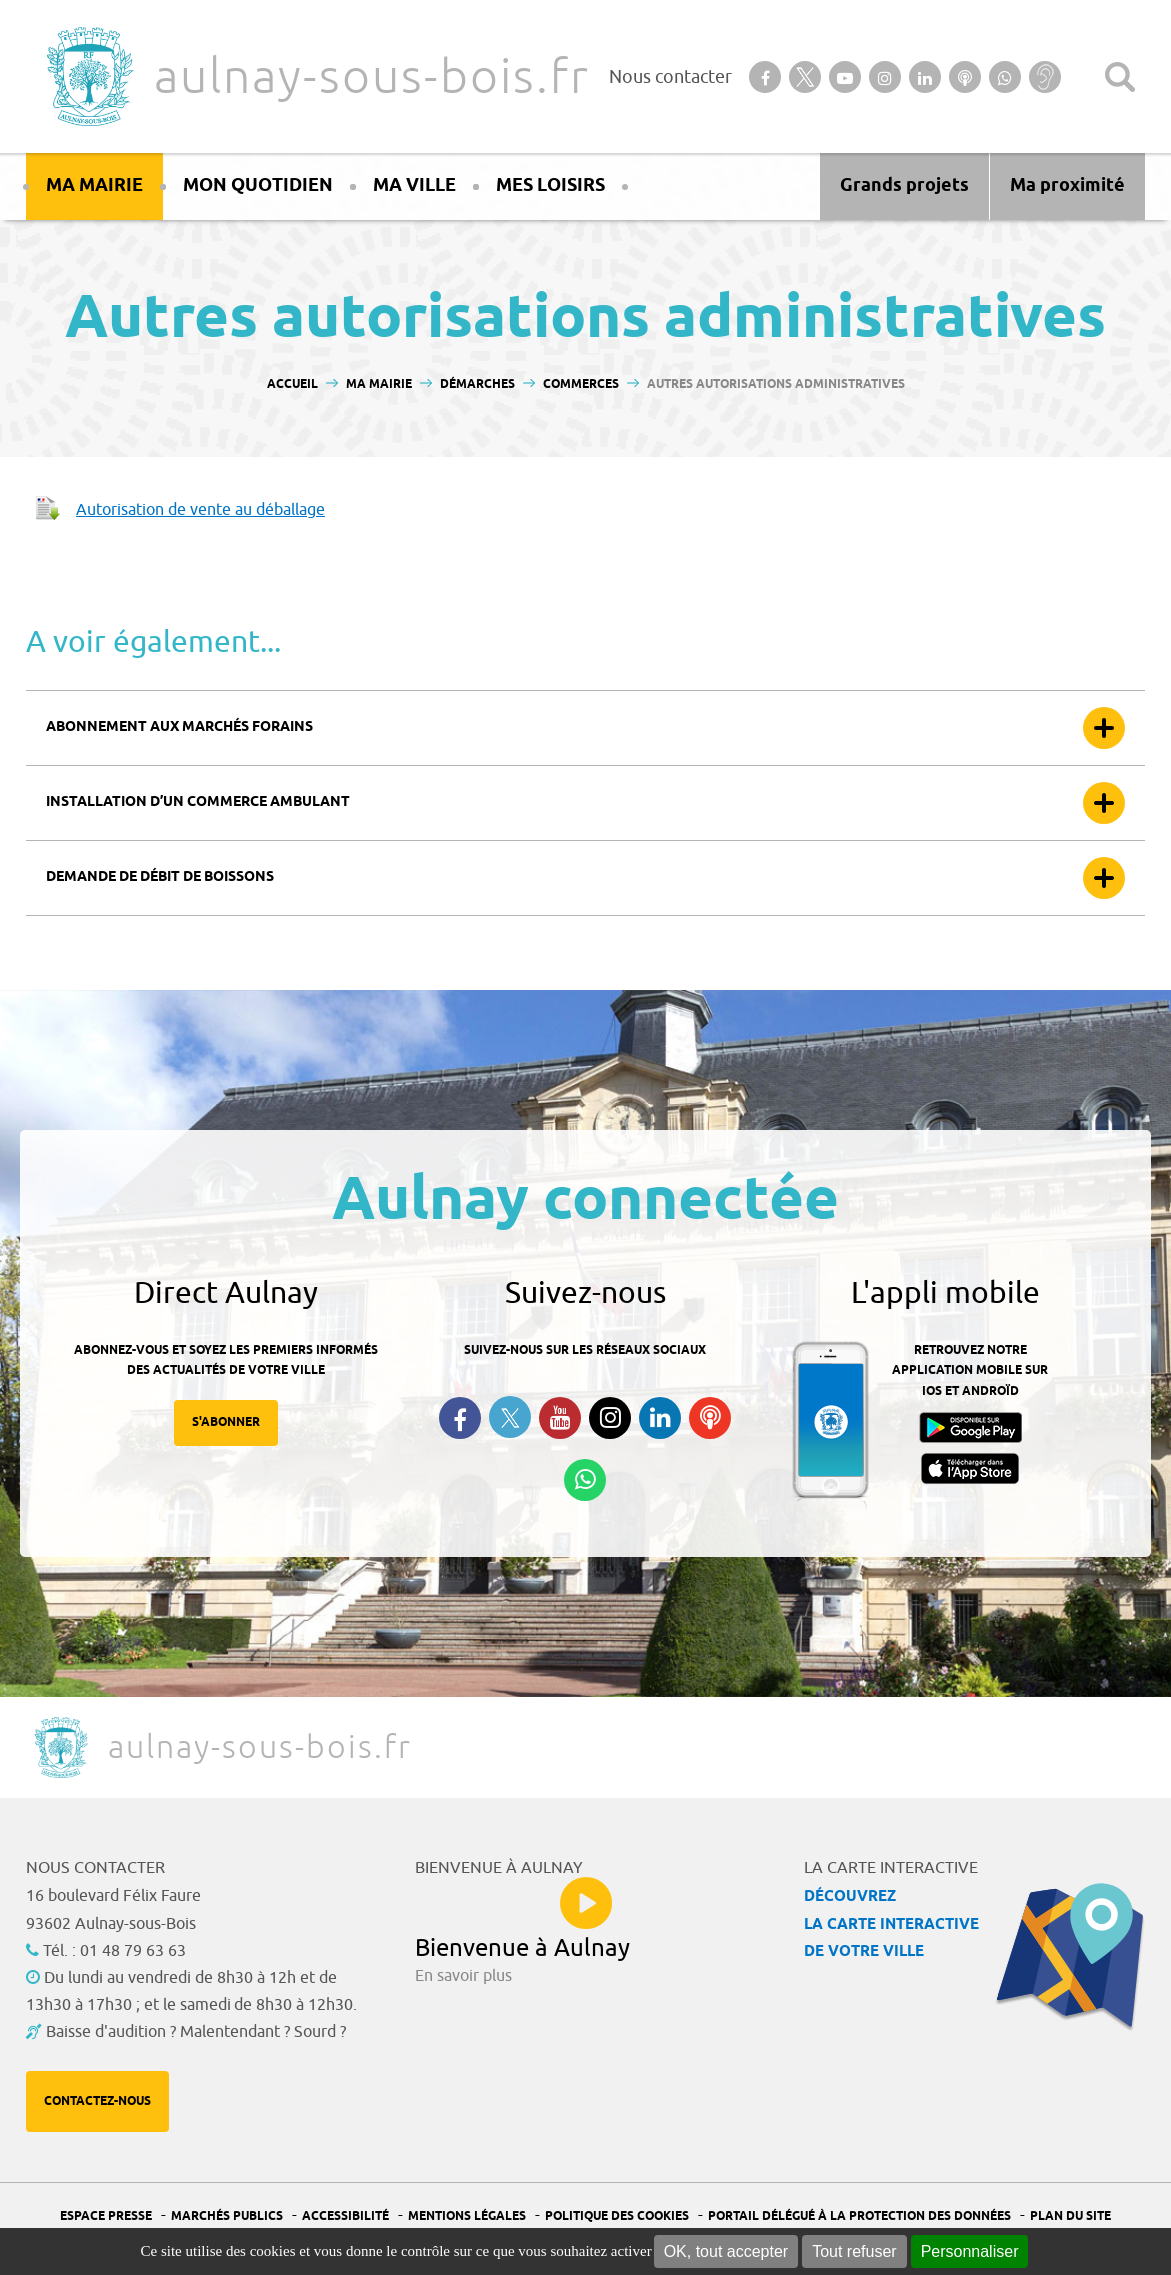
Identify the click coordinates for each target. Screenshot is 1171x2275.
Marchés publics (227, 2216)
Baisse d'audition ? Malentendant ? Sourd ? (196, 2032)
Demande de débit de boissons (160, 877)
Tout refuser (854, 2251)
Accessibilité (345, 2216)
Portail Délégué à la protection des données (859, 2216)
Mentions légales (467, 2216)
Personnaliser (970, 2251)
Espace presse (106, 2216)
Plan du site (1070, 2216)
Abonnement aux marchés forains (179, 727)
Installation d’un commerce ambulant (198, 802)
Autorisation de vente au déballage (200, 510)
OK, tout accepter (726, 2251)
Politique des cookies (617, 2216)
